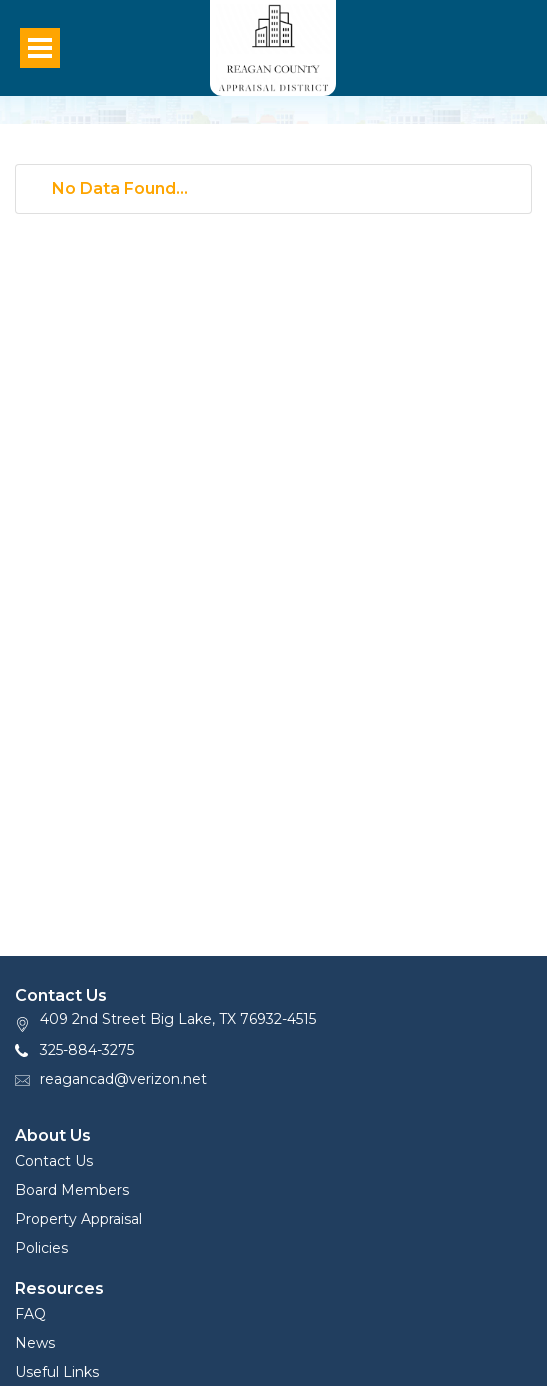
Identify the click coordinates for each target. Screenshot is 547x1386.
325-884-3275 (87, 1050)
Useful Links (57, 1372)
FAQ (30, 1314)
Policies (41, 1248)
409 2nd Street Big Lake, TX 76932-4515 (178, 1019)
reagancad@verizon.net (123, 1079)
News (35, 1343)
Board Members (72, 1190)
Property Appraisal (78, 1219)
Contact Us (54, 1161)
